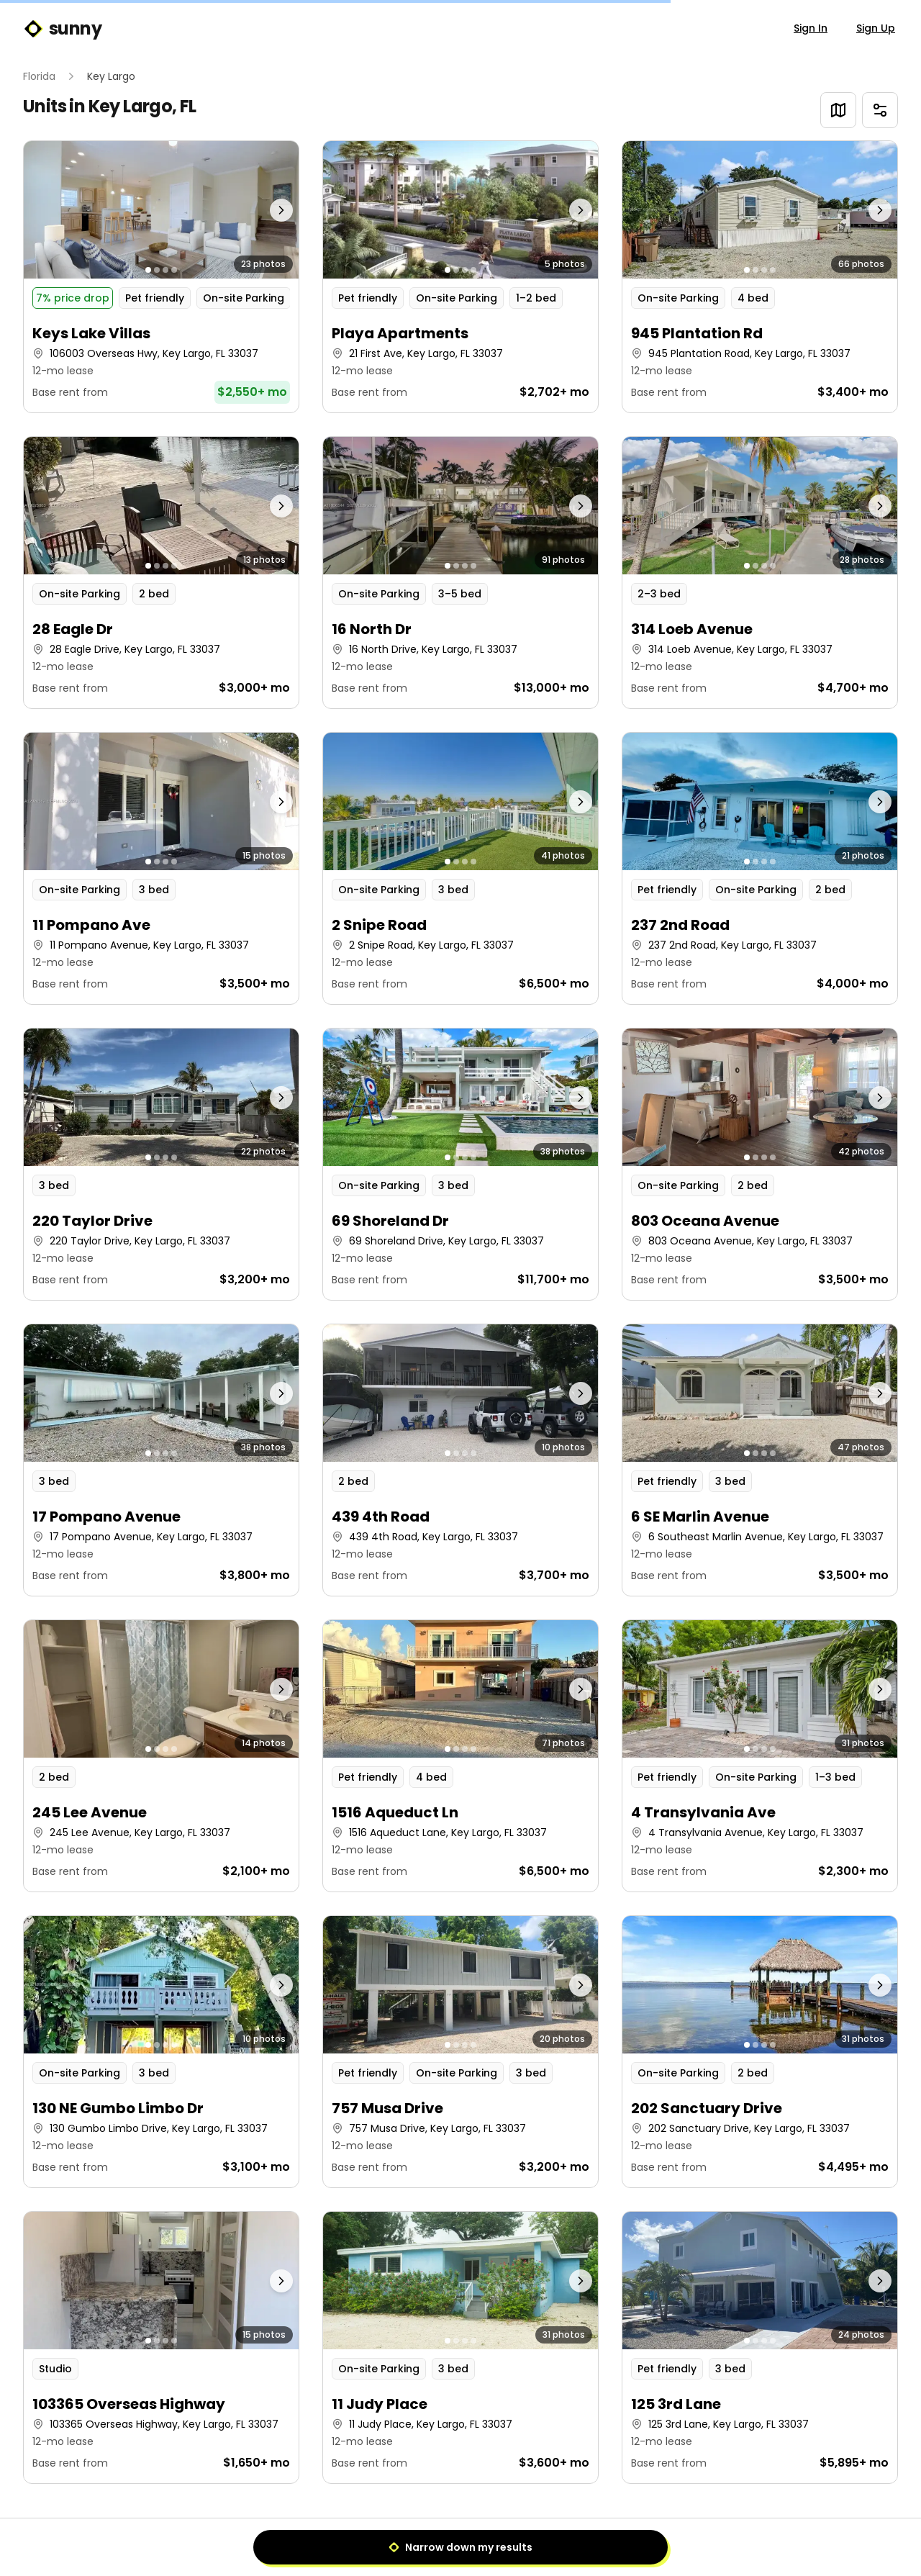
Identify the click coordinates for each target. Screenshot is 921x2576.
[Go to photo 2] (157, 270)
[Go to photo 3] (165, 270)
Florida (39, 76)
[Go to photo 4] (174, 270)
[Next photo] (264, 210)
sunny (62, 29)
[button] (161, 276)
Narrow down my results (460, 2547)
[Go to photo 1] (148, 270)
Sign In (810, 28)
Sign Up (875, 28)
